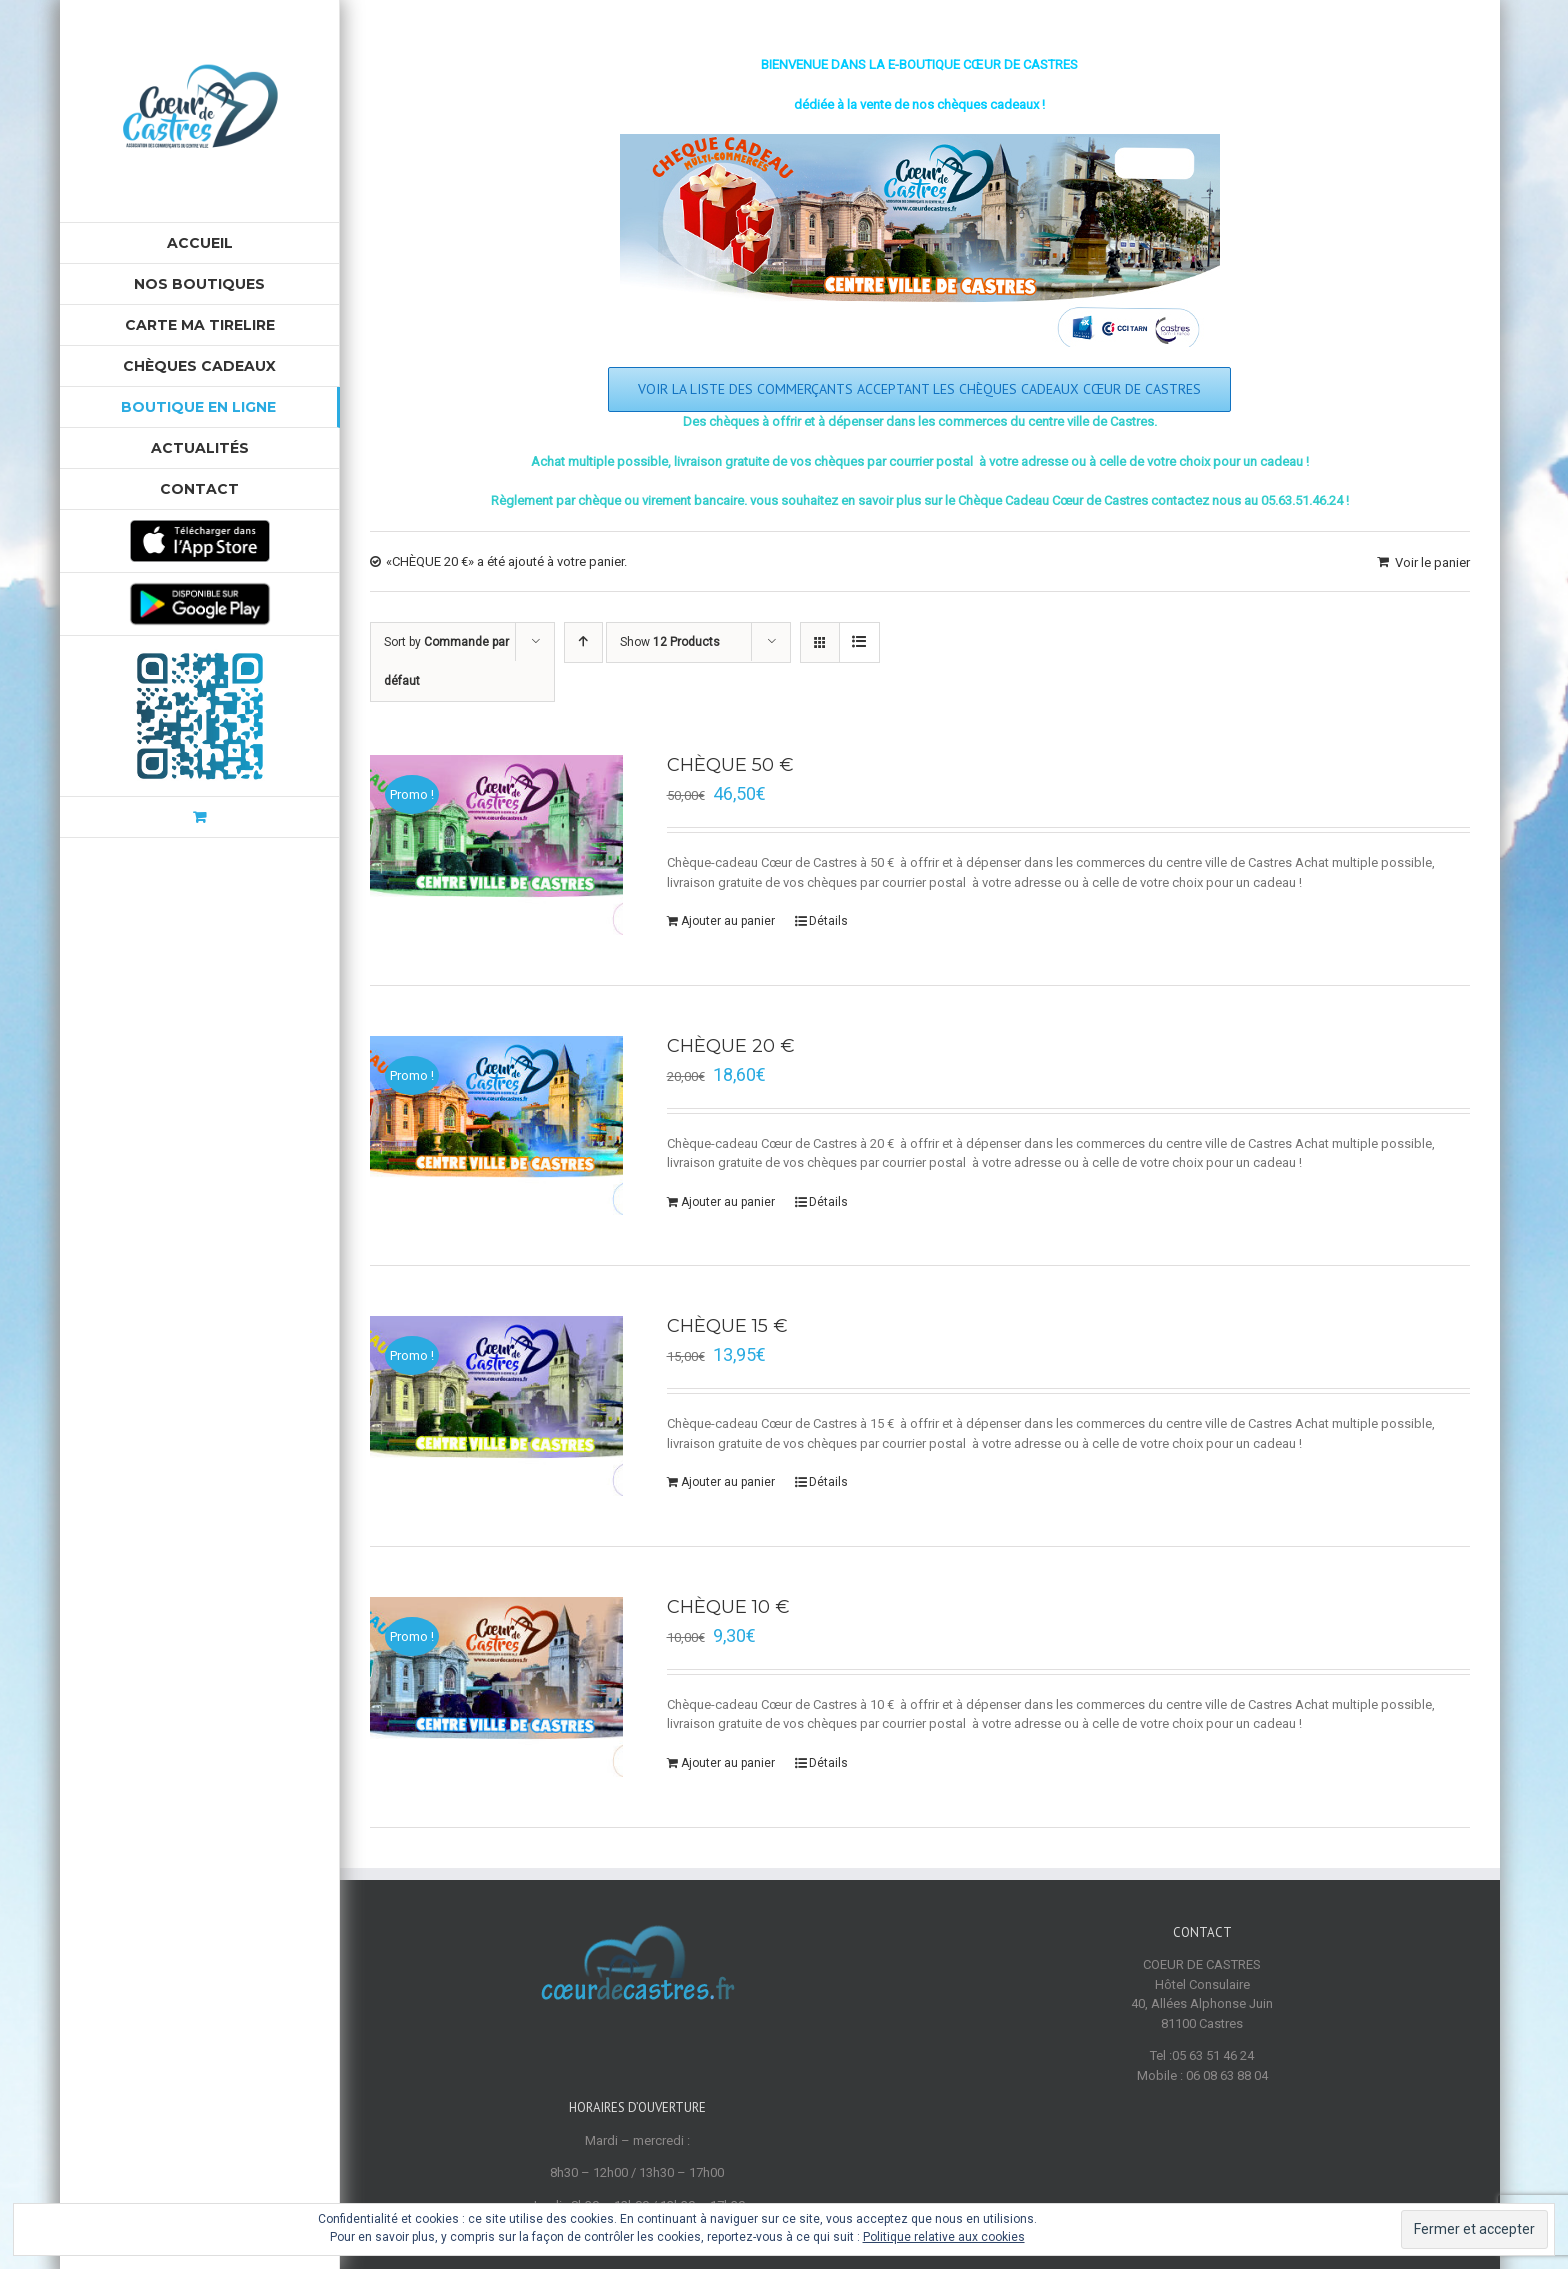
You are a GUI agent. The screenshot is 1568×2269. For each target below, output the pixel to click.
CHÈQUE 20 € (731, 1046)
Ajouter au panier (728, 921)
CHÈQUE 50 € (730, 765)
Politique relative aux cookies (944, 2237)
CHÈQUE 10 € (728, 1607)
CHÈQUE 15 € (727, 1326)
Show (670, 642)
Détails (828, 921)
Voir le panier (1432, 562)
